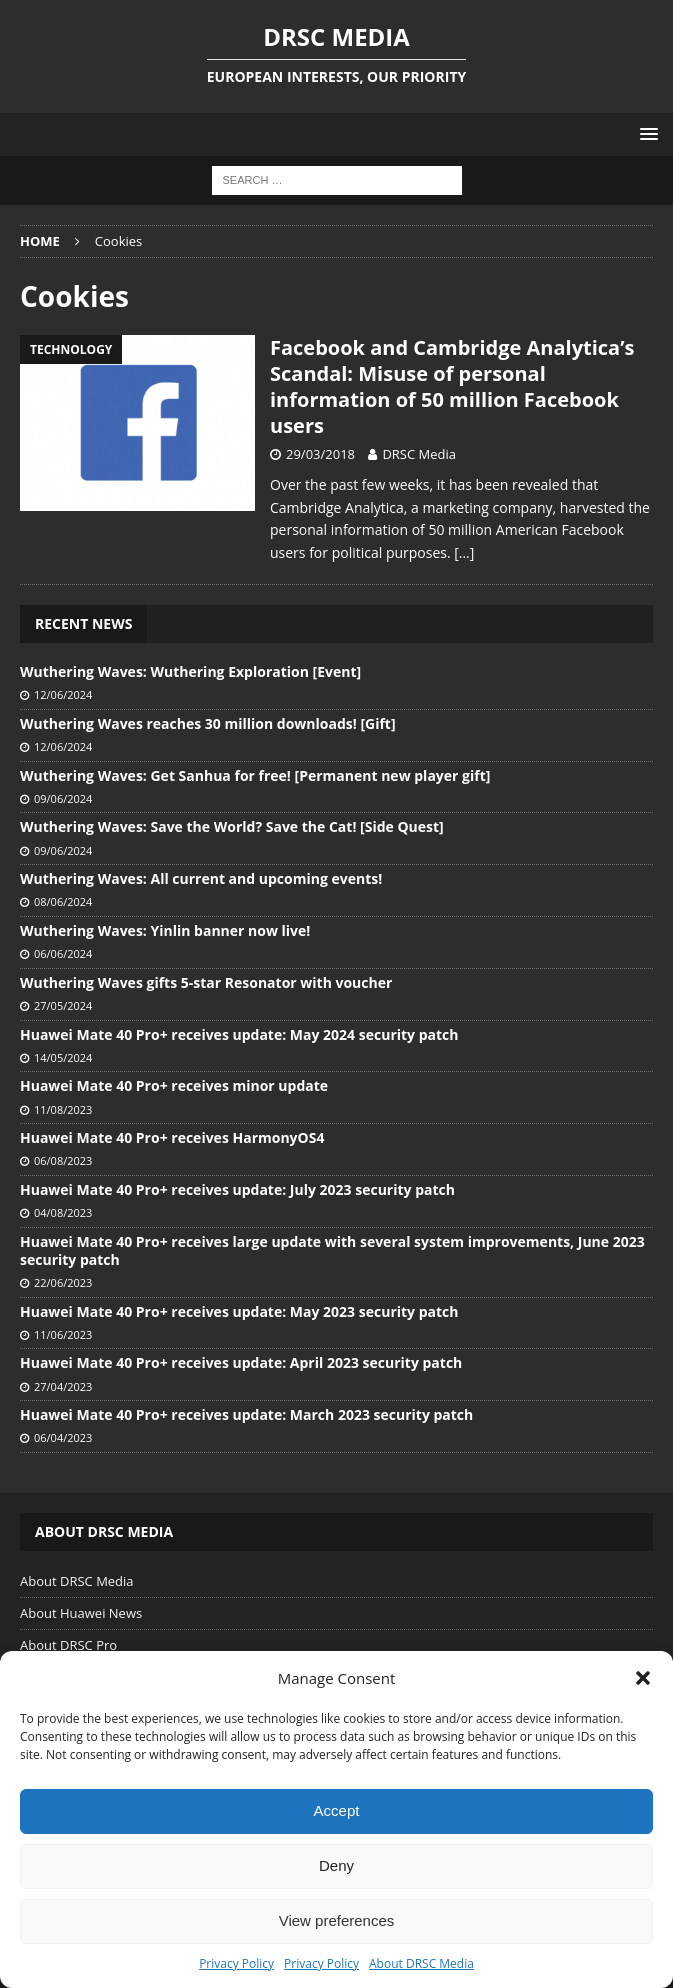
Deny (336, 1865)
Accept (337, 1810)
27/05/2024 (63, 1005)
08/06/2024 (63, 901)
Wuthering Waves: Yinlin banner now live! (165, 930)
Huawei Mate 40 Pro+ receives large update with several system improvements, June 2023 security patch (332, 1250)
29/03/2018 (320, 454)
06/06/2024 (63, 953)
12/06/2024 (63, 694)
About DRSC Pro (68, 1645)
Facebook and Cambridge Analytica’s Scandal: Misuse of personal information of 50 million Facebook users (452, 386)
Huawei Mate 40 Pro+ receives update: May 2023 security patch (239, 1311)
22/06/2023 (63, 1282)
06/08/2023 (63, 1160)
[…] (464, 552)
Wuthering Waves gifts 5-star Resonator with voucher (206, 982)
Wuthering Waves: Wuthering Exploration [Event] (190, 671)
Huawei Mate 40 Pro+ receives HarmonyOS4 (172, 1137)
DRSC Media (419, 454)
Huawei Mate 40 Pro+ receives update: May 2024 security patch (239, 1034)
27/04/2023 (63, 1386)
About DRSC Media (421, 1963)
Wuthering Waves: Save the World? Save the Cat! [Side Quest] (232, 826)
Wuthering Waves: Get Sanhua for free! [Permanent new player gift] (255, 775)
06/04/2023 (63, 1437)
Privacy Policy (236, 1963)
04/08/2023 (63, 1212)
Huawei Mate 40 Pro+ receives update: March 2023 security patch (246, 1414)
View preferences (337, 1920)
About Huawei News (81, 1613)
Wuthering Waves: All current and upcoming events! (201, 878)
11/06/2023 (63, 1334)
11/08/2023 (63, 1109)
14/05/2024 (63, 1057)
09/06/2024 (63, 798)
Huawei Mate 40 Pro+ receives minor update (174, 1085)
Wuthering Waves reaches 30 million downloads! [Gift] (208, 723)
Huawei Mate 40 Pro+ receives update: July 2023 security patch (237, 1189)
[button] (643, 1678)
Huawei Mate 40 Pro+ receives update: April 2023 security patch (241, 1362)
